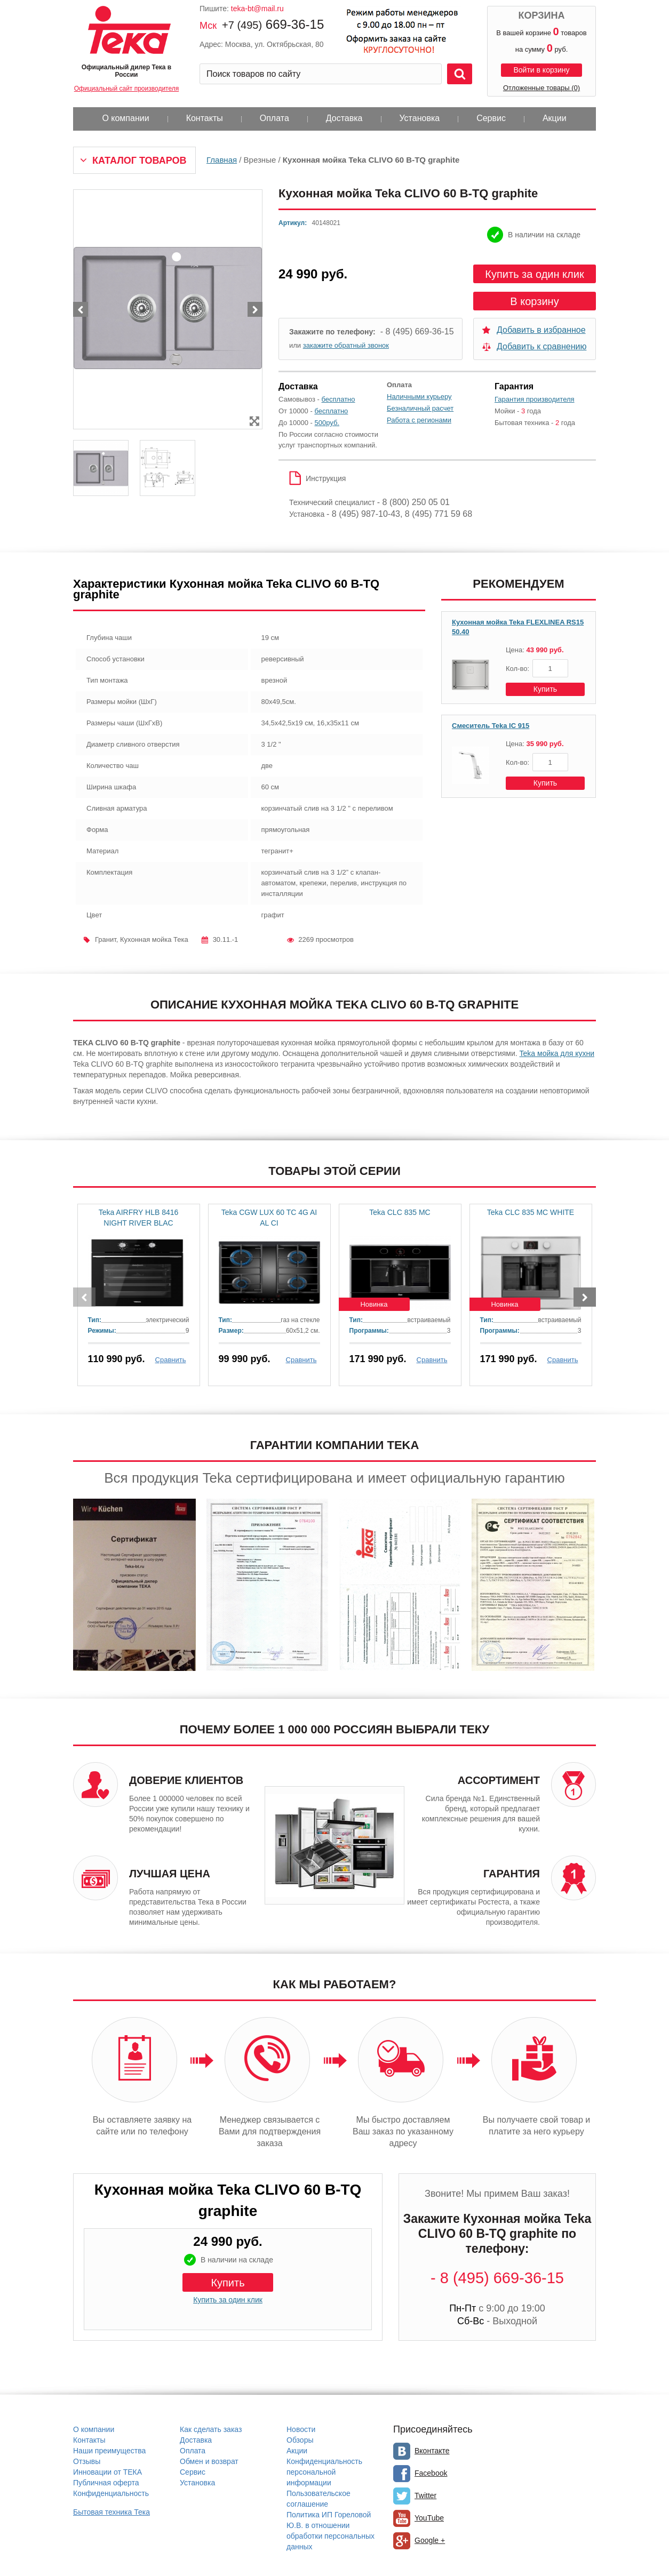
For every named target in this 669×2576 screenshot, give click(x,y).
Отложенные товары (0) (541, 88)
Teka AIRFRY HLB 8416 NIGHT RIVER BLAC (139, 1217)
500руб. (327, 423)
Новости (300, 2429)
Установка (420, 118)
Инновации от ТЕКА (107, 2472)
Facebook (431, 2473)
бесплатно (338, 399)
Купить (545, 689)
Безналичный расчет (420, 408)
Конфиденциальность (111, 2493)
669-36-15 (273, 24)
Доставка (344, 118)
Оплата (274, 118)
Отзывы (86, 2461)
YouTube (429, 2518)
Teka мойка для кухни (557, 1053)
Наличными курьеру (419, 397)
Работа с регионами (419, 420)
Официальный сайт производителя (126, 88)
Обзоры (300, 2440)
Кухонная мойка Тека (154, 939)
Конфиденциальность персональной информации (324, 2472)
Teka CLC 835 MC (399, 1212)
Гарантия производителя (535, 399)
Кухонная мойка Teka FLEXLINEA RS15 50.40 (518, 627)
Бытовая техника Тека (111, 2512)
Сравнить (170, 1360)
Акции (555, 118)
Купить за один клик (534, 274)
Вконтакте (432, 2450)
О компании (125, 118)
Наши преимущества (109, 2450)
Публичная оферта (106, 2482)
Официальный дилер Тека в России (126, 70)
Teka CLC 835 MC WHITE (530, 1212)
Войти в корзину (541, 70)
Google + (430, 2540)
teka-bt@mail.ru (257, 8)
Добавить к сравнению (541, 346)
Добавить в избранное (541, 329)
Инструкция (326, 478)
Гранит (105, 939)
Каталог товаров (139, 160)
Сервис (491, 118)
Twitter (425, 2495)
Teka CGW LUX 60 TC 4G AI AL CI (269, 1217)
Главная (221, 159)
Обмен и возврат (209, 2461)
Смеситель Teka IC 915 (490, 726)
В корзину (534, 301)
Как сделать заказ (211, 2429)
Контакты (204, 118)
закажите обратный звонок (346, 345)
